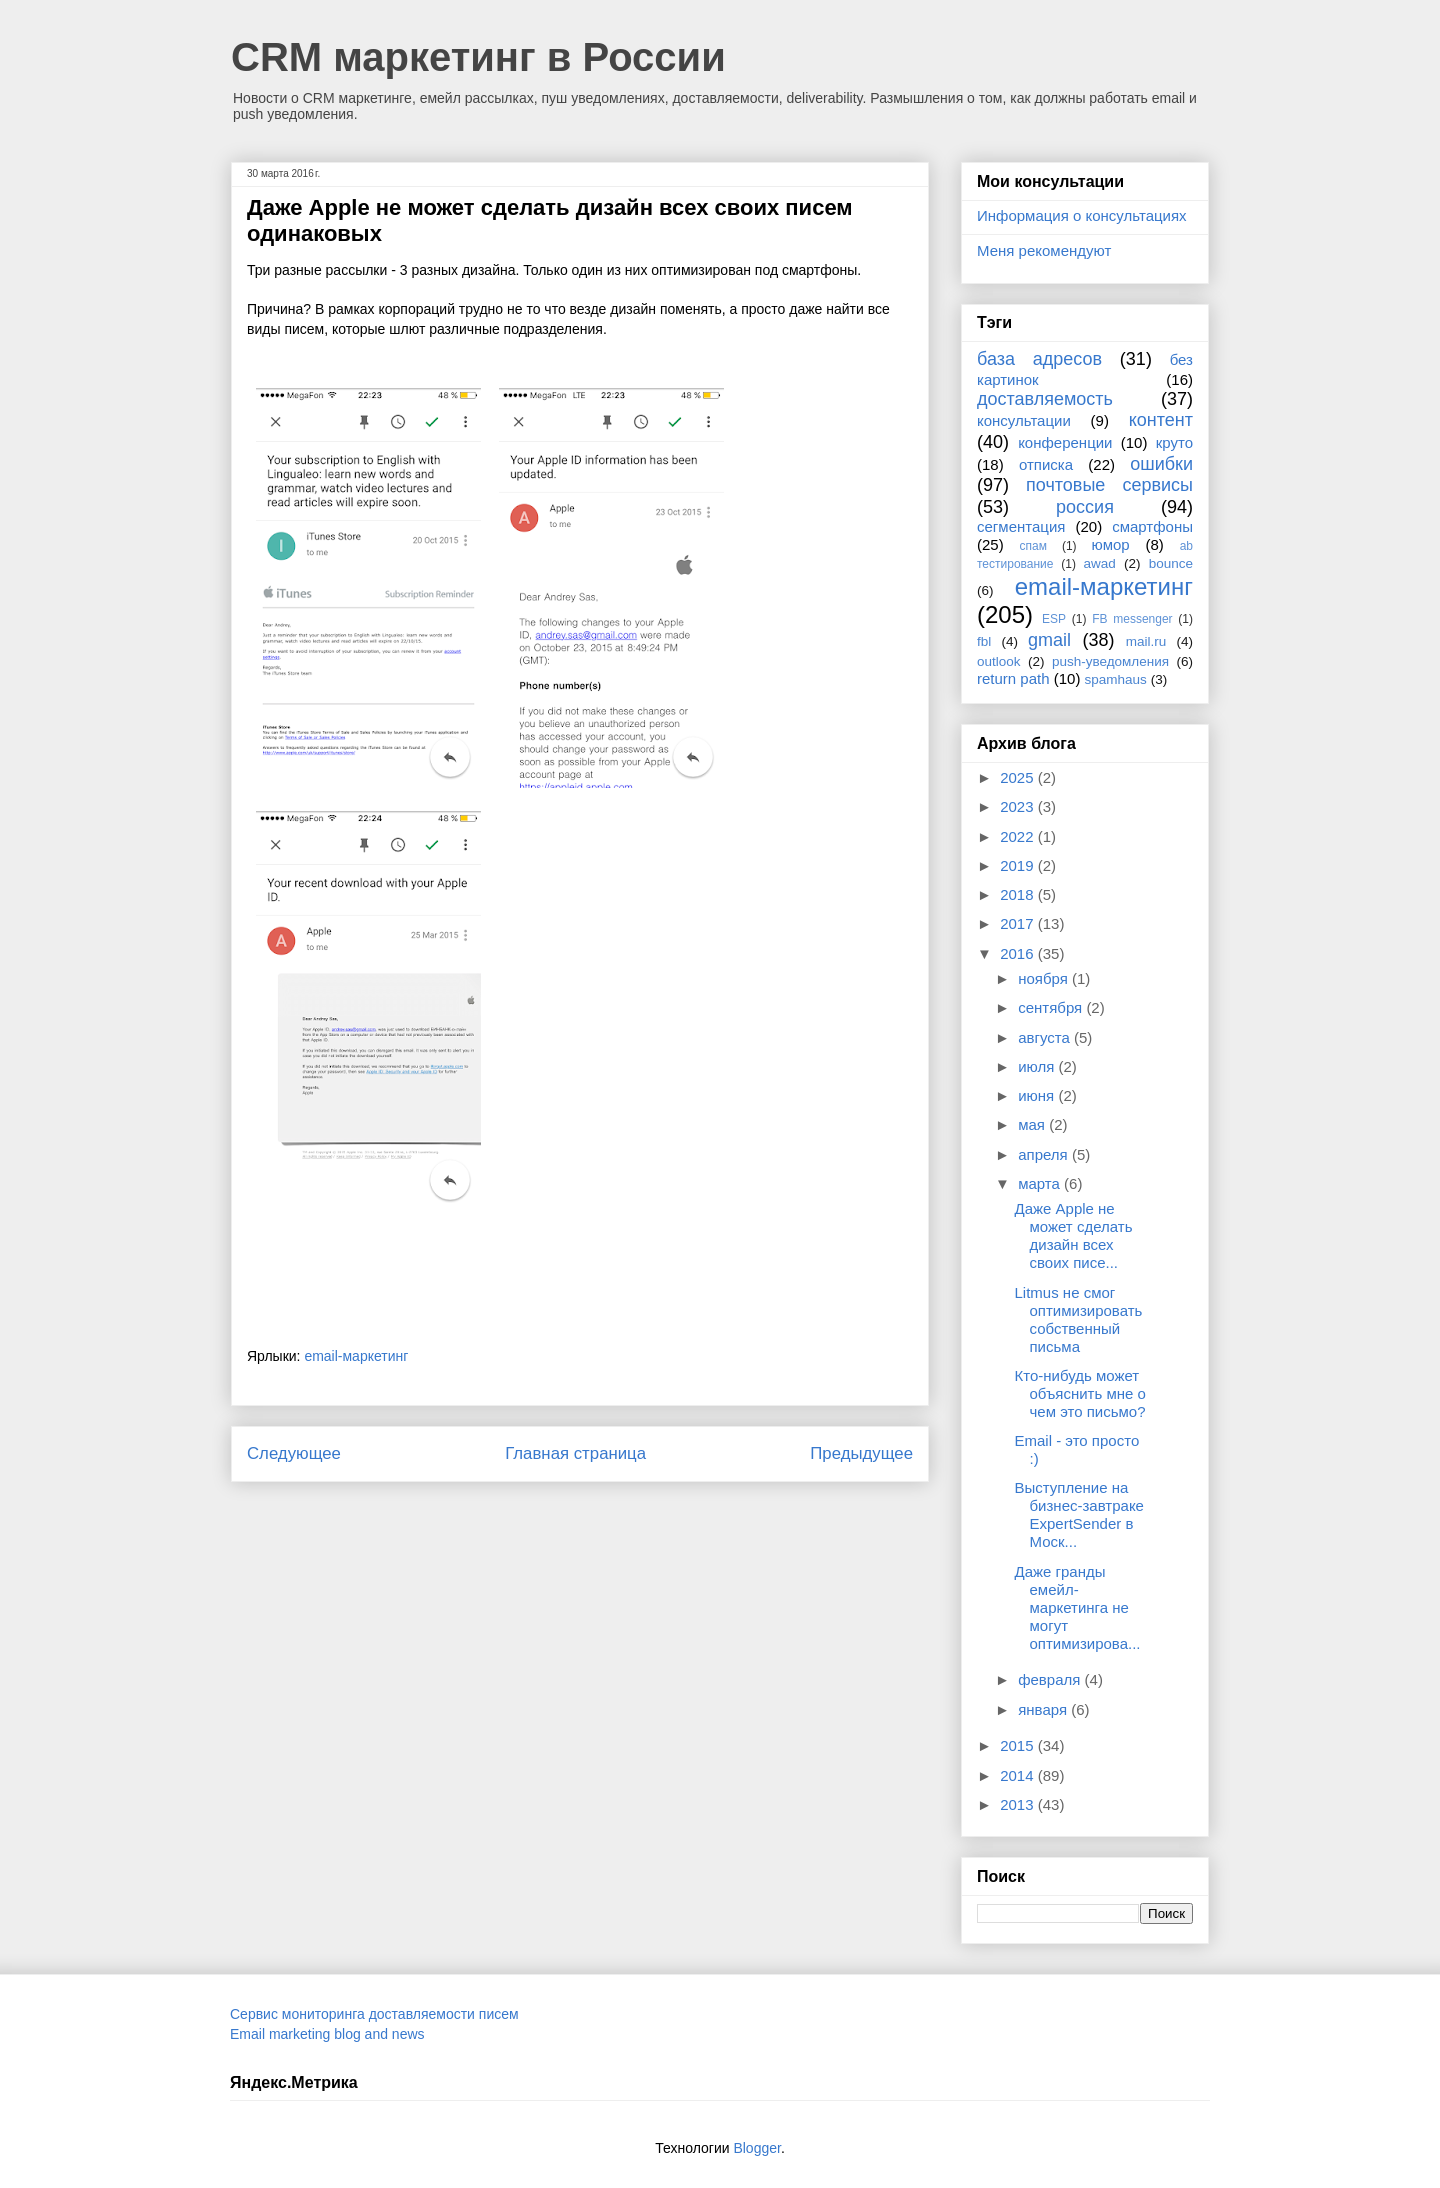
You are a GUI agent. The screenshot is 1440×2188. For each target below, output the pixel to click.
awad (1100, 563)
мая (1033, 1124)
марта (1041, 1183)
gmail (1049, 640)
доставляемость (1045, 399)
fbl (984, 641)
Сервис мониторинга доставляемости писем (374, 2014)
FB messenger (1132, 619)
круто (1174, 442)
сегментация (1021, 526)
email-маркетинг (356, 1356)
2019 (1019, 865)
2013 (1019, 1804)
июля (1038, 1066)
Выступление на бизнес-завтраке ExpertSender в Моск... (1079, 1514)
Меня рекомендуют (1044, 250)
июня (1038, 1095)
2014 (1019, 1775)
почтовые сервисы (1109, 485)
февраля (1051, 1679)
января (1044, 1709)
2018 (1019, 894)
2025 (1019, 777)
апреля (1045, 1154)
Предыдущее (861, 1453)
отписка (1046, 464)
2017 (1019, 923)
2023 (1019, 806)
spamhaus (1116, 679)
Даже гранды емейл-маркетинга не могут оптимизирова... (1078, 1607)
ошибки (1161, 464)
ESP (1054, 619)
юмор (1111, 544)
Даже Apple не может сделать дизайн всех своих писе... (1074, 1235)
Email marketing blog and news (327, 2034)
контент (1161, 420)
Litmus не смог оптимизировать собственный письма (1079, 1319)
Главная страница (575, 1453)
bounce (1171, 563)
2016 (1019, 953)
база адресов (1039, 359)
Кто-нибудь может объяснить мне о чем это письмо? (1080, 1393)
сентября (1052, 1007)
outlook (999, 661)
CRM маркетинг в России (478, 57)
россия (1085, 507)
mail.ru (1146, 641)
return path (1013, 678)
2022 (1019, 836)
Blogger (756, 2148)
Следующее (294, 1453)
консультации (1024, 420)
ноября (1045, 978)
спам (1033, 546)
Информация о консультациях (1082, 215)
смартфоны (1152, 526)
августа (1046, 1037)
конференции (1065, 442)
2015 (1019, 1745)
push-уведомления (1110, 661)
